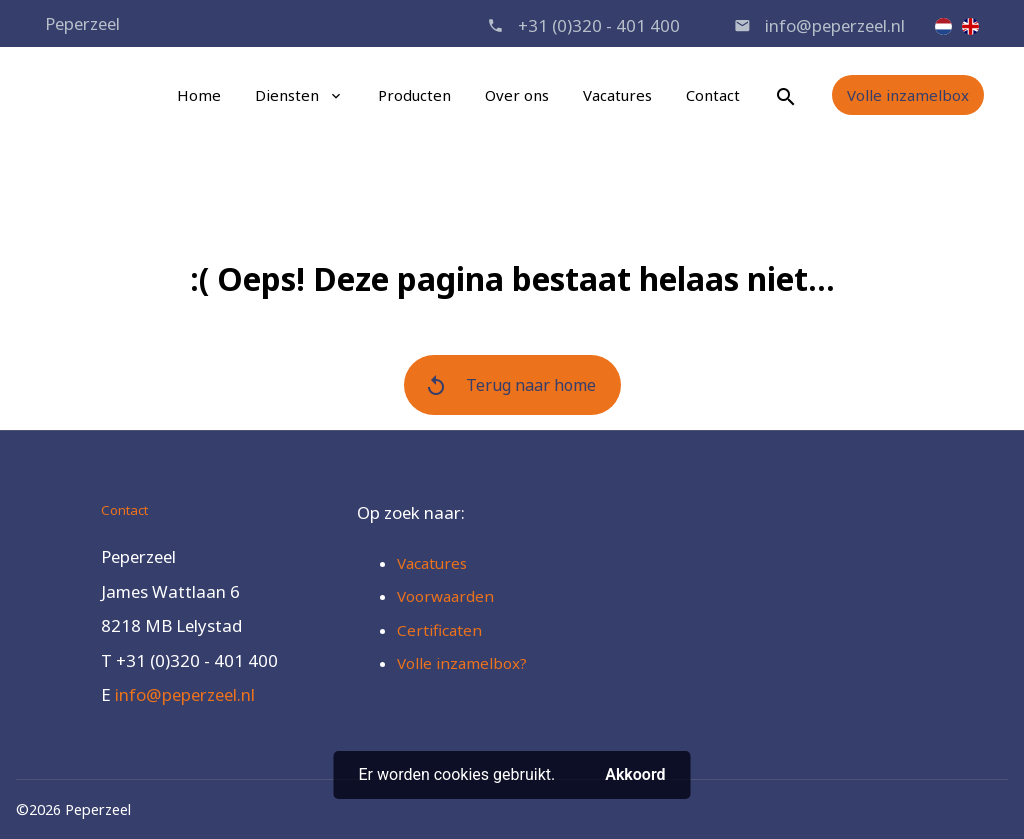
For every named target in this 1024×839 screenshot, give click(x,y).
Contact (713, 95)
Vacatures (617, 95)
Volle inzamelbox (908, 95)
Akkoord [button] (635, 774)
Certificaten (439, 630)
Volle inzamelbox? (462, 663)
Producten (414, 95)
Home (199, 95)
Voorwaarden (445, 596)
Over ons (517, 95)
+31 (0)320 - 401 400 (599, 25)
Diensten (287, 95)
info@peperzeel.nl (835, 25)
